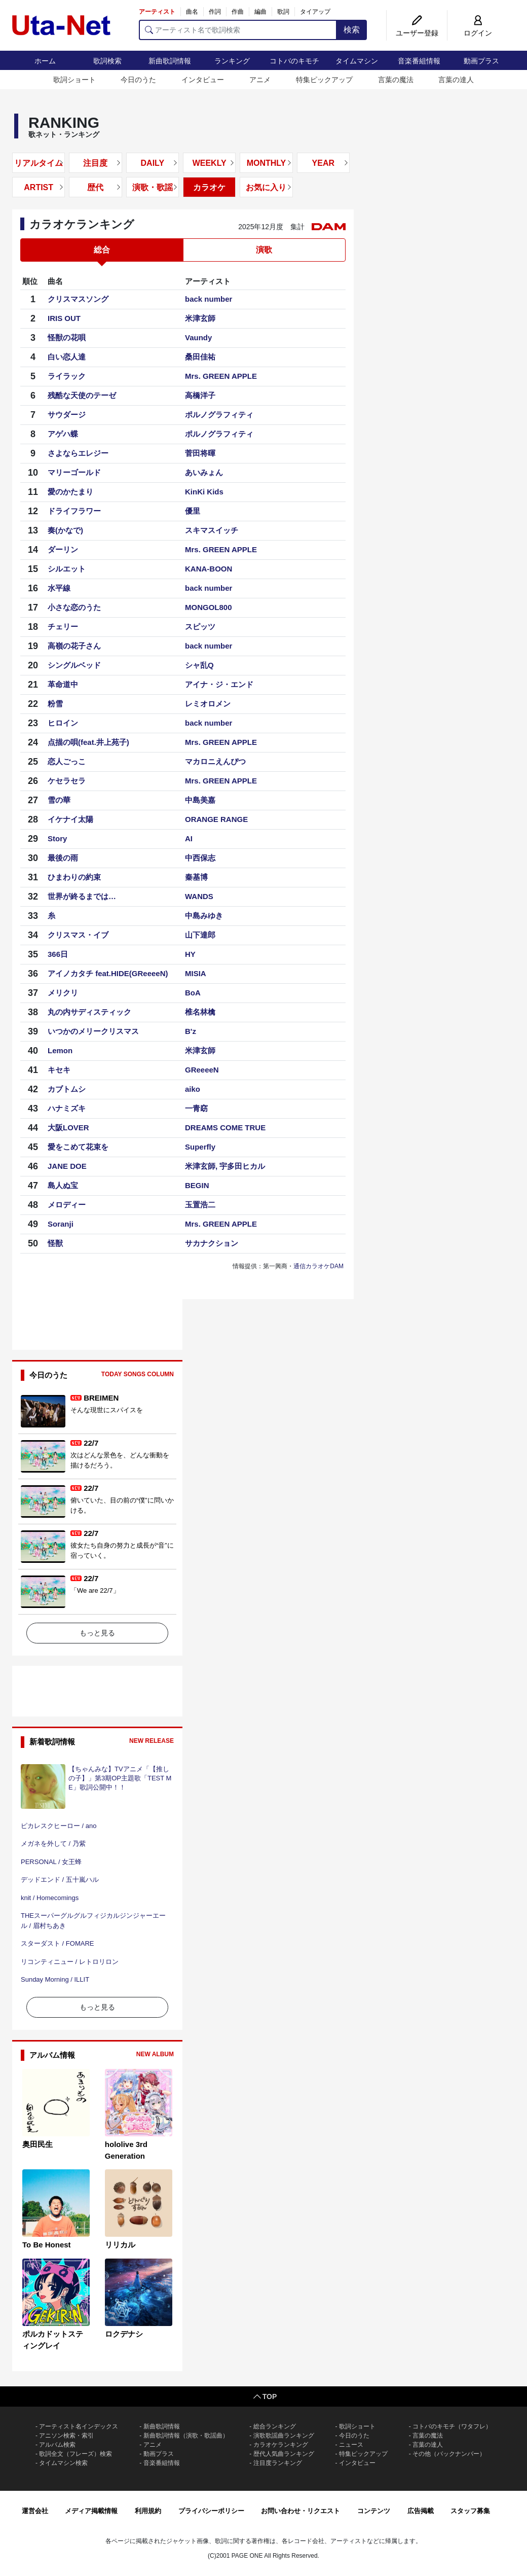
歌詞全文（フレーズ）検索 (75, 2453)
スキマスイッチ (211, 530)
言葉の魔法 (395, 80)
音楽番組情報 (419, 61)
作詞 (215, 11)
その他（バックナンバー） (448, 2453)
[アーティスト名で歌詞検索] (238, 30)
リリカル (120, 2244)
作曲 (238, 11)
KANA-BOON (208, 568)
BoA (193, 992)
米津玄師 (200, 318)
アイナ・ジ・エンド (219, 684)
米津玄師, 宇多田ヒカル (225, 1166)
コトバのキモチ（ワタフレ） (452, 2426)
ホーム (45, 61)
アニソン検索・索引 (66, 2435)
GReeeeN (202, 1069)
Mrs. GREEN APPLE (221, 376)
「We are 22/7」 (95, 1590)
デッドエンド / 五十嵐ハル (60, 1879)
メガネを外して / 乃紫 (53, 1843)
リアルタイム (38, 163)
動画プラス (481, 61)
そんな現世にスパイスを (106, 1410)
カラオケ (209, 187)
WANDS (199, 896)
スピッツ (200, 626)
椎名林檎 (200, 1012)
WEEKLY (210, 163)
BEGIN (197, 1185)
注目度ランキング (277, 2462)
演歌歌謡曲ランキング (283, 2435)
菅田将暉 (200, 453)
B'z (190, 1031)
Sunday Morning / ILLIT (55, 1979)
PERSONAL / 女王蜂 (51, 1862)
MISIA (195, 973)
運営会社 (35, 2511)
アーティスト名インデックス (78, 2426)
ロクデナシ (124, 2334)
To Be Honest (46, 2244)
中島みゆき (204, 915)
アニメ (260, 80)
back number (208, 299)
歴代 (95, 187)
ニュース (351, 2444)
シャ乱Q (199, 665)
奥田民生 (37, 2144)
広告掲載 (420, 2511)
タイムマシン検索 (63, 2462)
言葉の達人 (456, 80)
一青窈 (196, 1108)
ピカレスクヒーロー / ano (59, 1826)
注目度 (95, 163)
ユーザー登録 (417, 33)
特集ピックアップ (324, 80)
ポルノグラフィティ (219, 414)
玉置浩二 (200, 1204)
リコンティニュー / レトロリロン (70, 1961)
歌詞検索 (107, 61)
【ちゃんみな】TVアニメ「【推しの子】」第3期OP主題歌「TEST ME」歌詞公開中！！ (119, 1778)
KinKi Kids (204, 491)
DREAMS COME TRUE (225, 1127)
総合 (102, 249)
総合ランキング (274, 2426)
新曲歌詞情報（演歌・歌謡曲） (186, 2435)
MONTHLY (266, 163)
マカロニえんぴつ (215, 761)
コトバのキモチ (294, 61)
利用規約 (148, 2511)
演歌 (264, 249)
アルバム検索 (57, 2444)
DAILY (153, 163)
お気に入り (266, 187)
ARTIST (38, 187)
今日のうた (138, 80)
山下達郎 (200, 935)
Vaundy (198, 337)
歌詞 (283, 11)
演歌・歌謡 (152, 187)
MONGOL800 (208, 607)
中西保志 (200, 857)
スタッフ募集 (470, 2511)
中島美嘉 (200, 800)
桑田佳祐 (200, 356)
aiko (192, 1089)
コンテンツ (373, 2511)
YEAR (323, 163)
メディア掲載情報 (91, 2511)
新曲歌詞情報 (169, 61)
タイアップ (315, 11)
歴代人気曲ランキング (283, 2453)
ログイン (478, 33)
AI (189, 838)
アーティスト (157, 11)
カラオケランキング (280, 2444)
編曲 (260, 11)
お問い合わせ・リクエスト (300, 2511)
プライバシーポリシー (211, 2511)
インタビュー (202, 80)
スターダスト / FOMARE (57, 1943)
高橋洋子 (200, 395)
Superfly (200, 1146)
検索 (352, 29)
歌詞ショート (74, 80)
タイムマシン (356, 61)
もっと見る (97, 1633)
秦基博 (196, 877)
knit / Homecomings (50, 1898)
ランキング (232, 61)
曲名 (192, 11)
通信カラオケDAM (318, 1266)
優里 (192, 511)
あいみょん (204, 472)
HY (190, 954)
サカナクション (211, 1243)
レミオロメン (208, 703)
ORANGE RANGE (216, 819)
